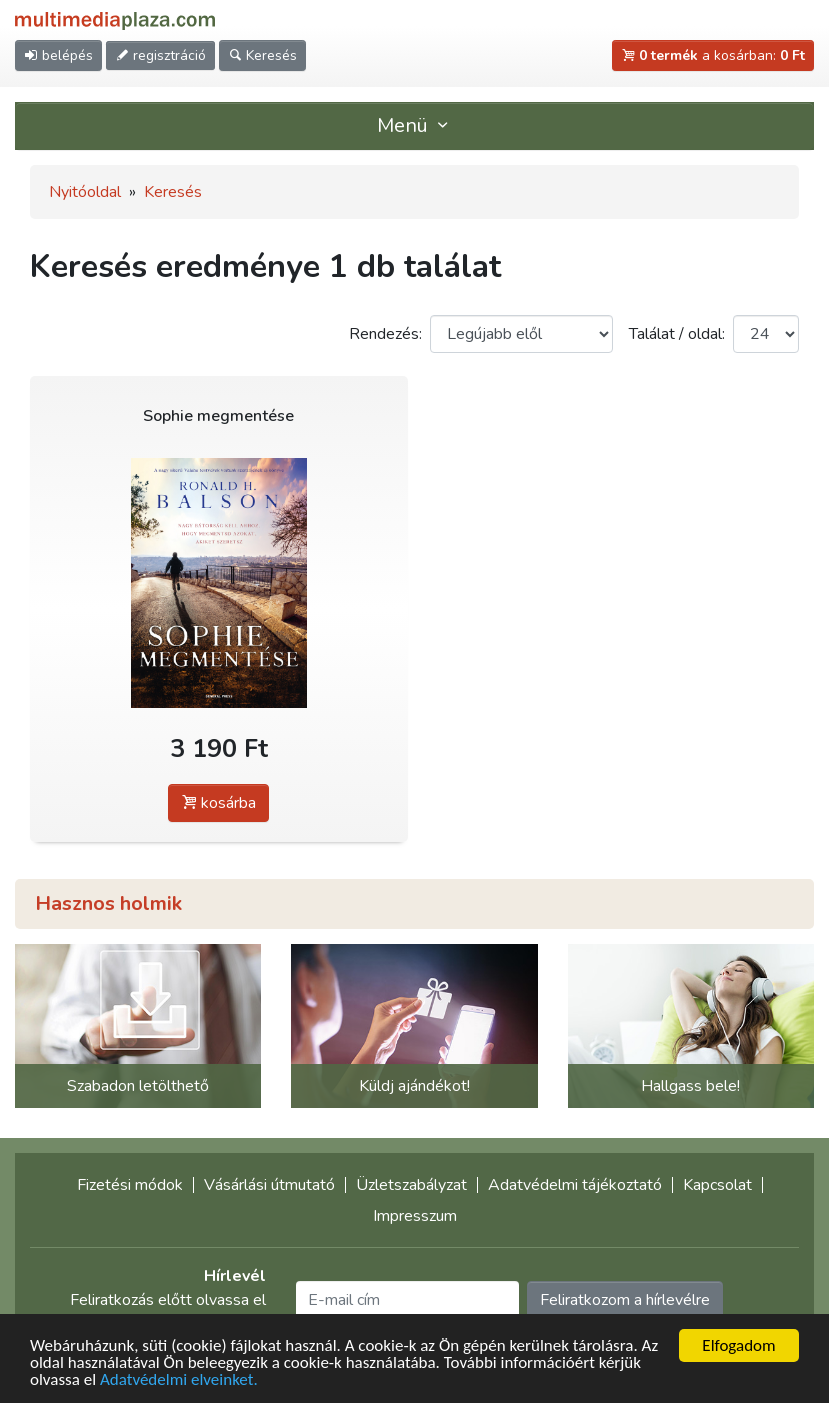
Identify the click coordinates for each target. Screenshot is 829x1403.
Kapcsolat (717, 1185)
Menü (415, 125)
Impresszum (415, 1216)
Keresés (173, 192)
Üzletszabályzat (411, 1185)
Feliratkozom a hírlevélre (625, 1300)
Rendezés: (385, 334)
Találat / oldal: (677, 334)
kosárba (218, 803)
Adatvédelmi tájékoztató (575, 1185)
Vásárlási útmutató (269, 1185)
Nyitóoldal (85, 192)
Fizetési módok (130, 1185)
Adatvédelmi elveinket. (179, 1381)
